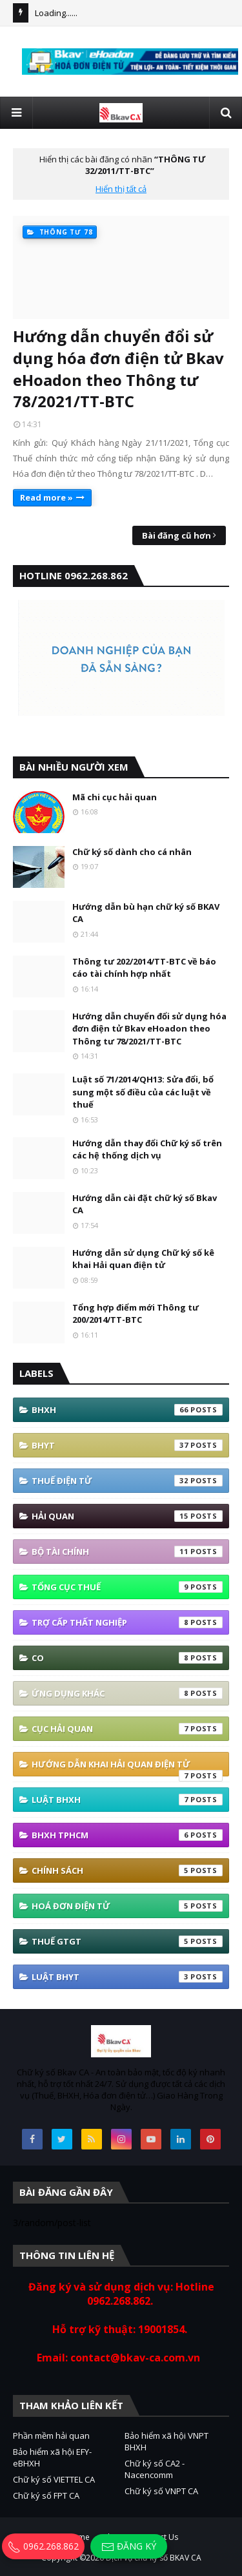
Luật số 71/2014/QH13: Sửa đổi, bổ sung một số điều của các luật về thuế (143, 1091)
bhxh (127, 1410)
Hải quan (127, 1516)
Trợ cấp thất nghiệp (127, 1622)
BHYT (127, 1445)
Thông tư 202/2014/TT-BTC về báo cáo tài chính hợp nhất (144, 968)
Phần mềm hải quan (51, 2435)
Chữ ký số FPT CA (46, 2495)
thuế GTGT (127, 1941)
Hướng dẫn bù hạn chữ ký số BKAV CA (145, 913)
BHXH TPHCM (127, 1835)
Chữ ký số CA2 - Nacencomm (155, 2469)
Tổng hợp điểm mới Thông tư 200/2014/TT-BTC (135, 1314)
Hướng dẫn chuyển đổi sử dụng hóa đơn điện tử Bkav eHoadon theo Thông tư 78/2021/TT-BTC (118, 368)
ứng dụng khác (127, 1693)
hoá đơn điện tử (127, 1906)
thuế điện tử (127, 1480)
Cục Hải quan (127, 1729)
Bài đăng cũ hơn (176, 535)
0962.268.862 (43, 2546)
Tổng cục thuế (127, 1587)
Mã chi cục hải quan (114, 797)
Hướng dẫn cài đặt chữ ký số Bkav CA (144, 1204)
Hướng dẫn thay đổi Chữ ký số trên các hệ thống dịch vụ (147, 1149)
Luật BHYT (127, 1977)
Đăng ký (128, 2546)
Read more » (46, 497)
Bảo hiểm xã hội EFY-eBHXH (52, 2457)
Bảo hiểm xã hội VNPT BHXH (166, 2441)
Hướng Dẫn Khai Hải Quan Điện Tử (127, 1767)
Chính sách (127, 1870)
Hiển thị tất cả (121, 189)
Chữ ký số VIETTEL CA (54, 2479)
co (127, 1658)
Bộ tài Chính (127, 1551)
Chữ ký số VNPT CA (161, 2491)
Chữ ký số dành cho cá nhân (132, 852)
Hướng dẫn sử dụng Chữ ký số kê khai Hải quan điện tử (143, 1259)
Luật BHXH (127, 1799)
